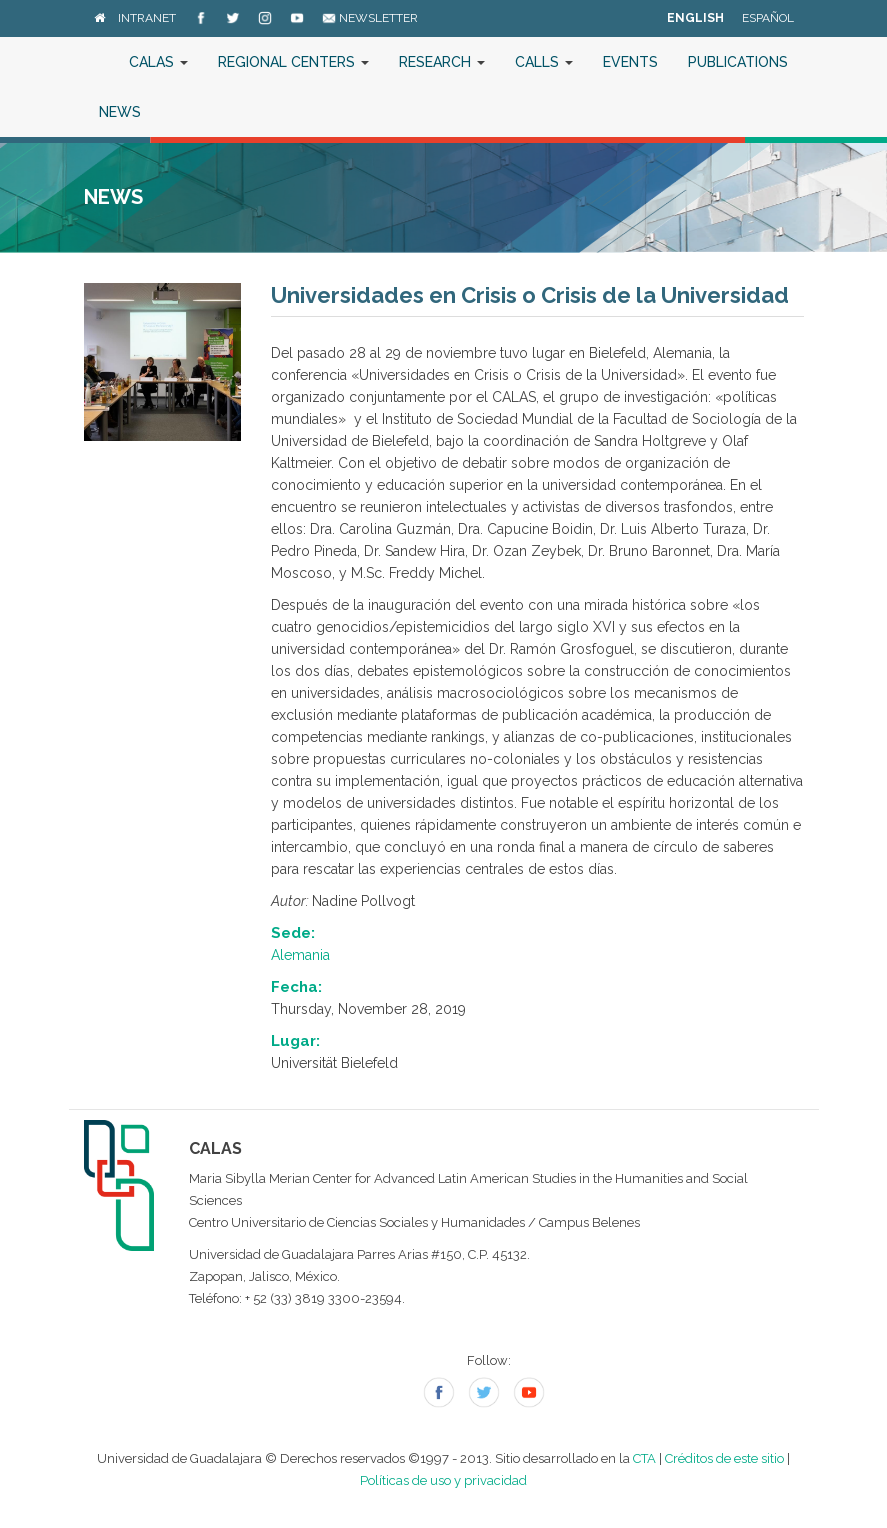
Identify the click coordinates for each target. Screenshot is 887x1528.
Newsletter (370, 18)
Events (630, 62)
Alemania (300, 955)
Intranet (147, 18)
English (695, 18)
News (120, 112)
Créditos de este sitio (724, 1458)
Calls (544, 62)
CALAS (158, 62)
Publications (738, 62)
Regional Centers (293, 62)
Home (99, 62)
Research (442, 62)
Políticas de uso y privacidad (443, 1480)
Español (768, 18)
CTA (644, 1458)
